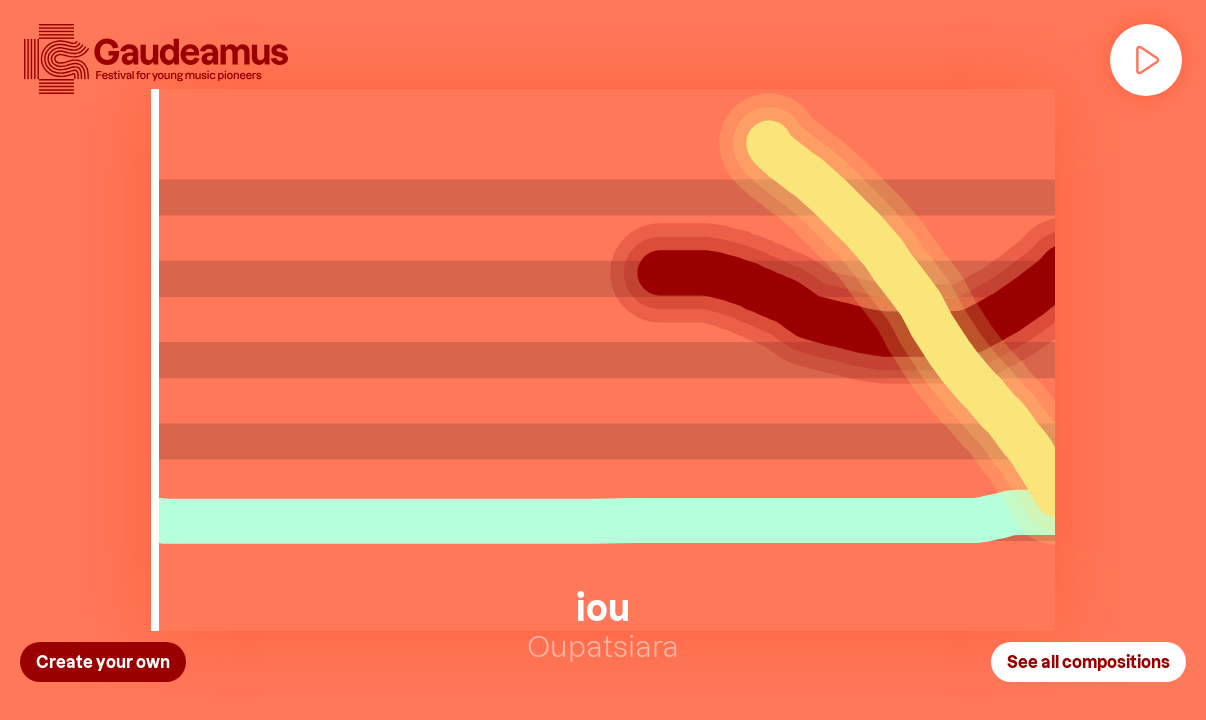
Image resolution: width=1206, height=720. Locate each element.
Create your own (103, 661)
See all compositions (1088, 661)
